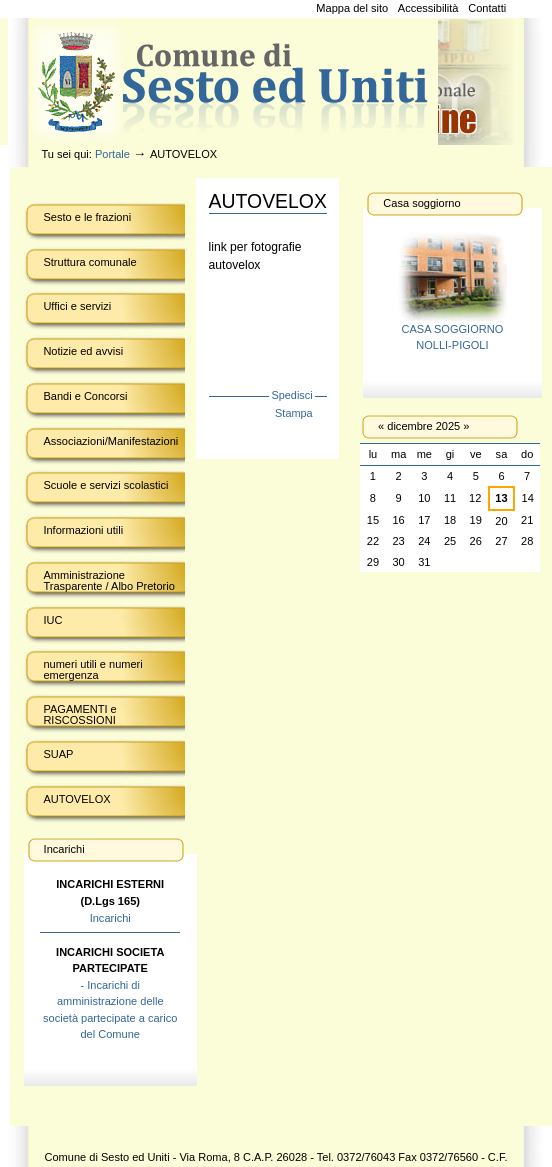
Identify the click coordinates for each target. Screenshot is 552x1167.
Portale (112, 154)
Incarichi (110, 918)
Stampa (294, 413)
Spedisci (291, 395)
